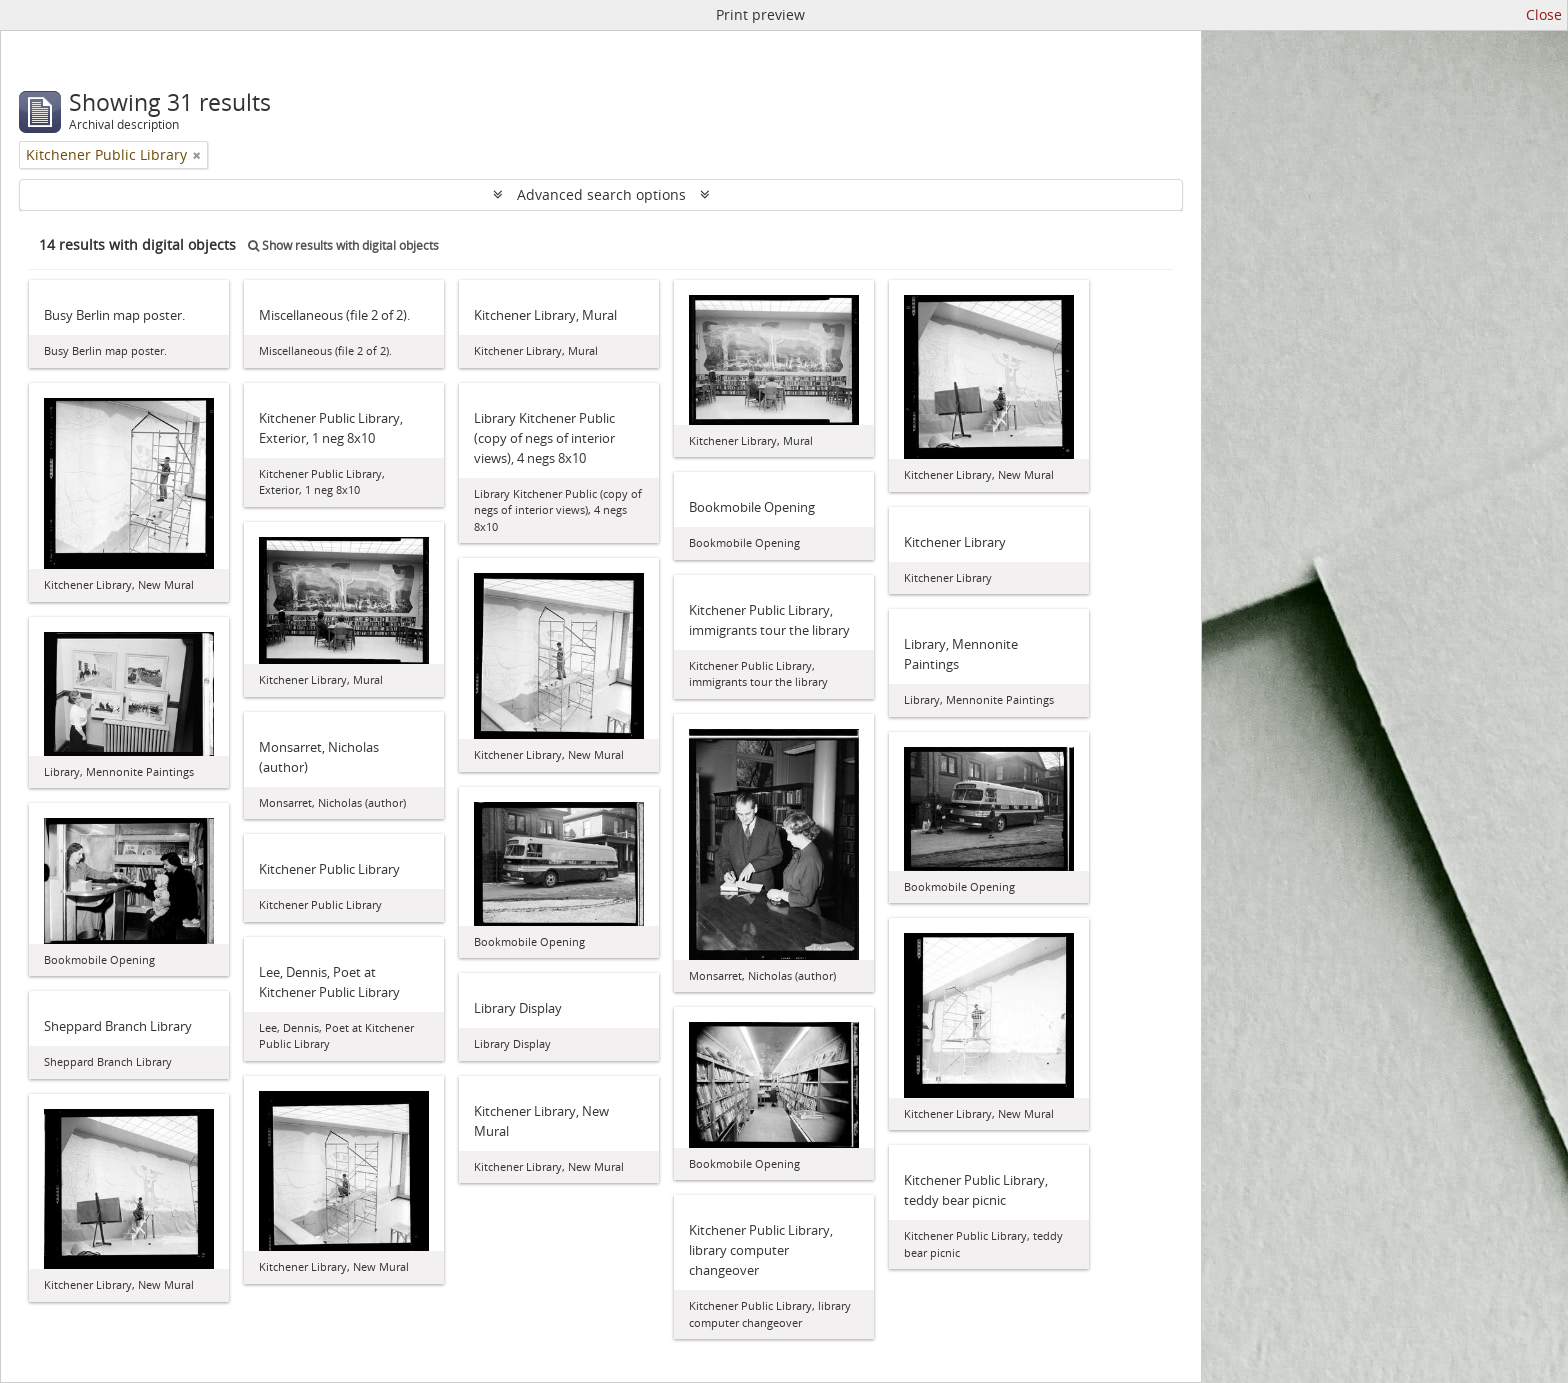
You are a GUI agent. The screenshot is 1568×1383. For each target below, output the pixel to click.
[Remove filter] (197, 155)
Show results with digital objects (343, 245)
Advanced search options (601, 194)
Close (1544, 14)
